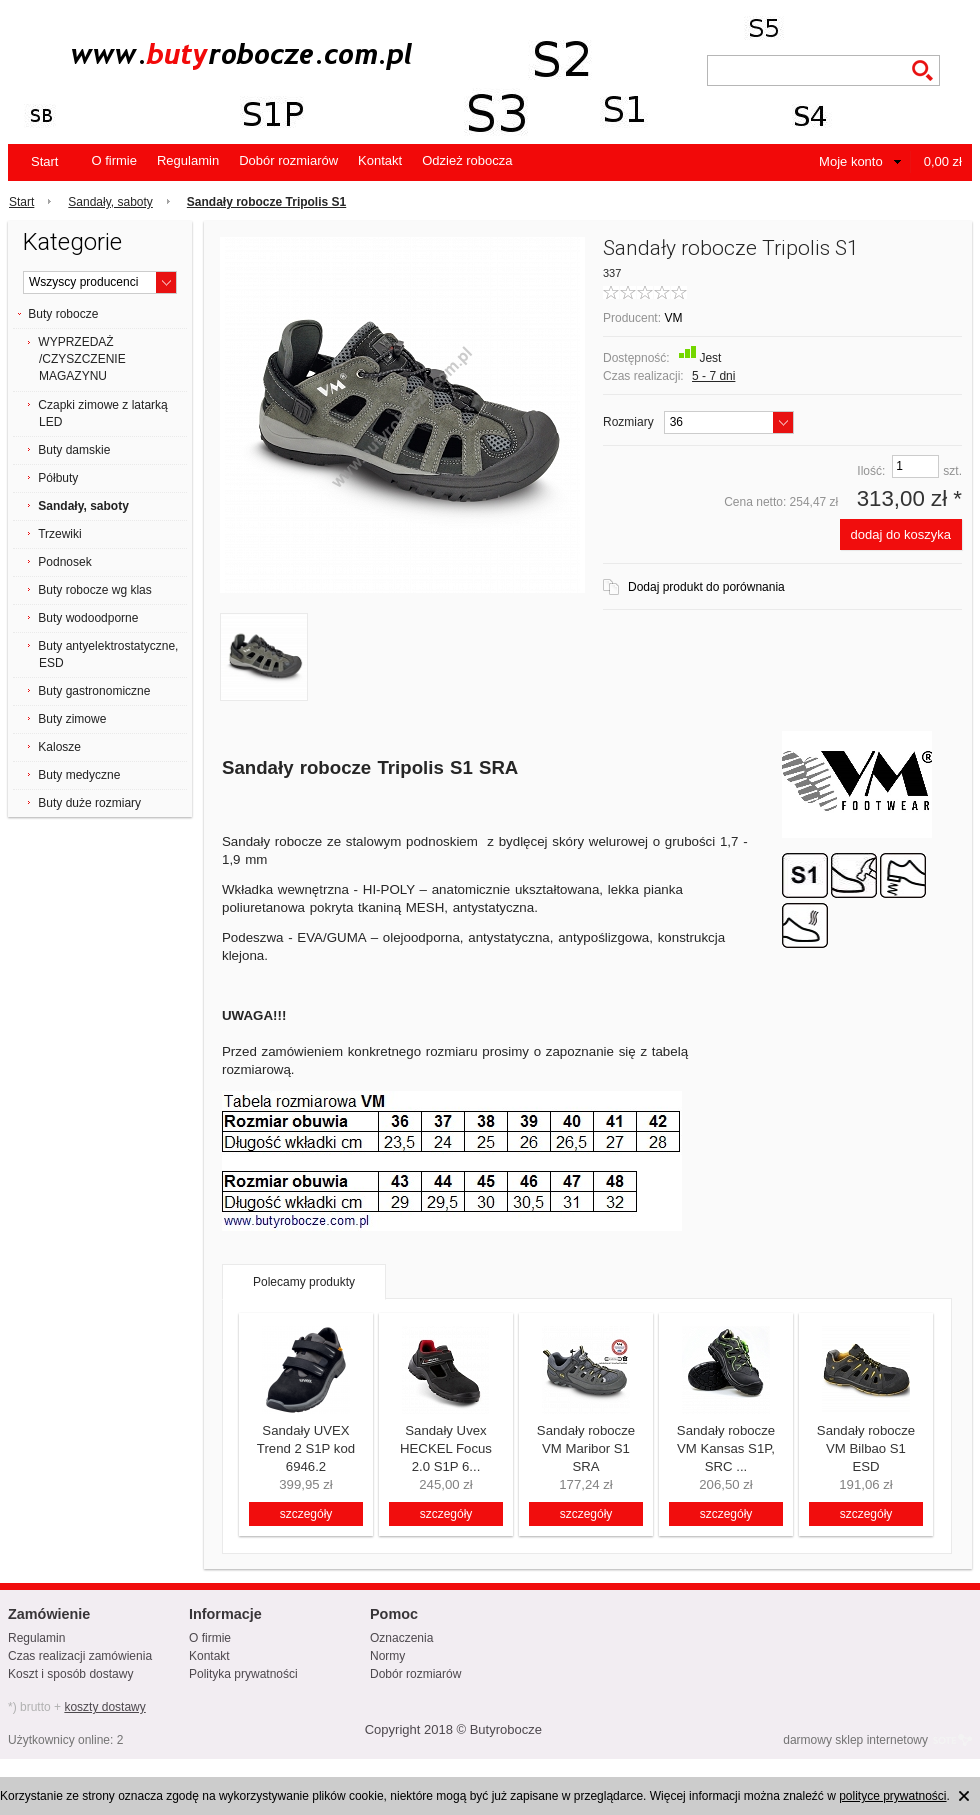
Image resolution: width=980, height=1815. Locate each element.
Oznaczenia (401, 1638)
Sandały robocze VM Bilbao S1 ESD (866, 1448)
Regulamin (188, 160)
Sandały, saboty (110, 202)
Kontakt (380, 160)
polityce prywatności (892, 1796)
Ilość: (871, 471)
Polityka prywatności (243, 1674)
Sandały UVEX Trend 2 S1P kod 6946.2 (306, 1448)
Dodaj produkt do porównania (706, 587)
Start (44, 161)
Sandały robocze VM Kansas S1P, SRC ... (726, 1448)
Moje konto (851, 161)
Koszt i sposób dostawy (70, 1674)
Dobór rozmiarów (288, 160)
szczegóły (306, 1514)
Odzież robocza (467, 160)
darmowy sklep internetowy (855, 1740)
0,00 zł (943, 161)
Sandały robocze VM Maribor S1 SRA (586, 1448)
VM (673, 318)
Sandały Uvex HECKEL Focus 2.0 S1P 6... (446, 1448)
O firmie (114, 160)
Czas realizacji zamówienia (80, 1656)
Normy (387, 1656)
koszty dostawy (104, 1707)
